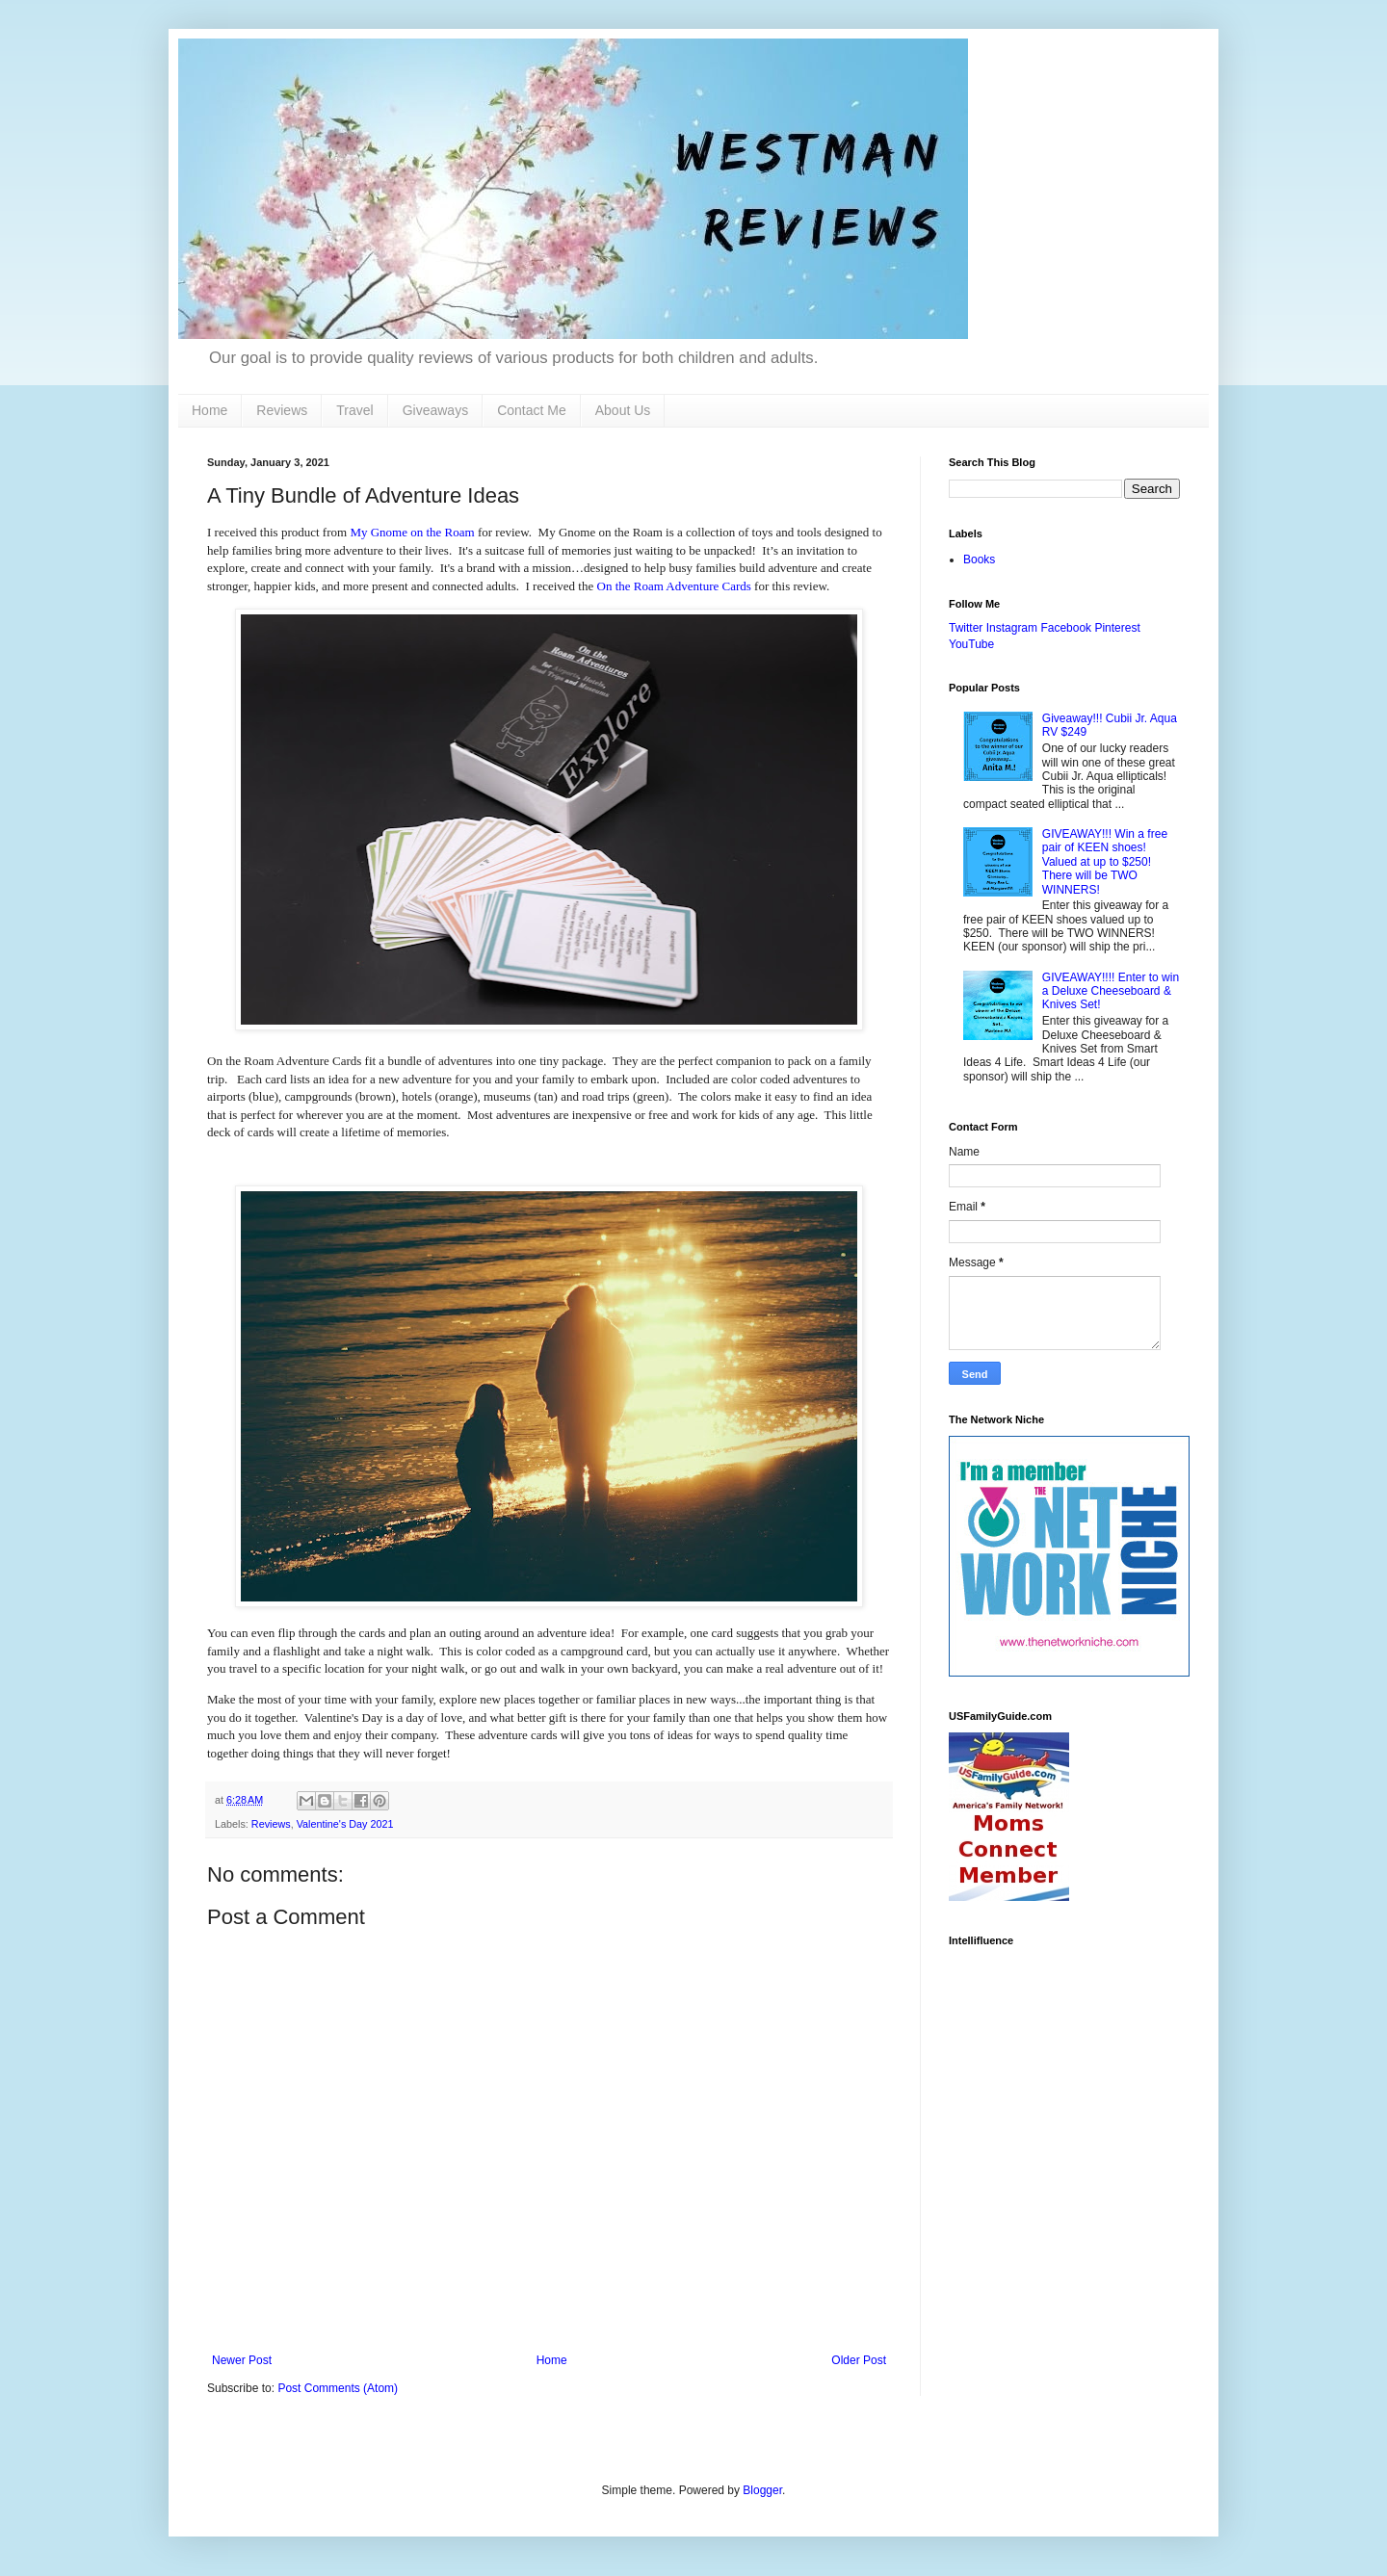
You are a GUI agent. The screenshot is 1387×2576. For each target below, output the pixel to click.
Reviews (281, 410)
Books (979, 559)
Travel (354, 410)
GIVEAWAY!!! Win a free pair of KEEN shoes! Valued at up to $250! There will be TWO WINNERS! (1104, 862)
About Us (623, 410)
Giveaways (435, 410)
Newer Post (242, 2360)
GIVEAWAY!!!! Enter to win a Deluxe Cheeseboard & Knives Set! (1110, 991)
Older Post (858, 2360)
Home (209, 410)
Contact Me (531, 410)
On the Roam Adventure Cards (674, 586)
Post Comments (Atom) (337, 2388)
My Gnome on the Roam (412, 532)
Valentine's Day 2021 (345, 1824)
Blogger (762, 2490)
